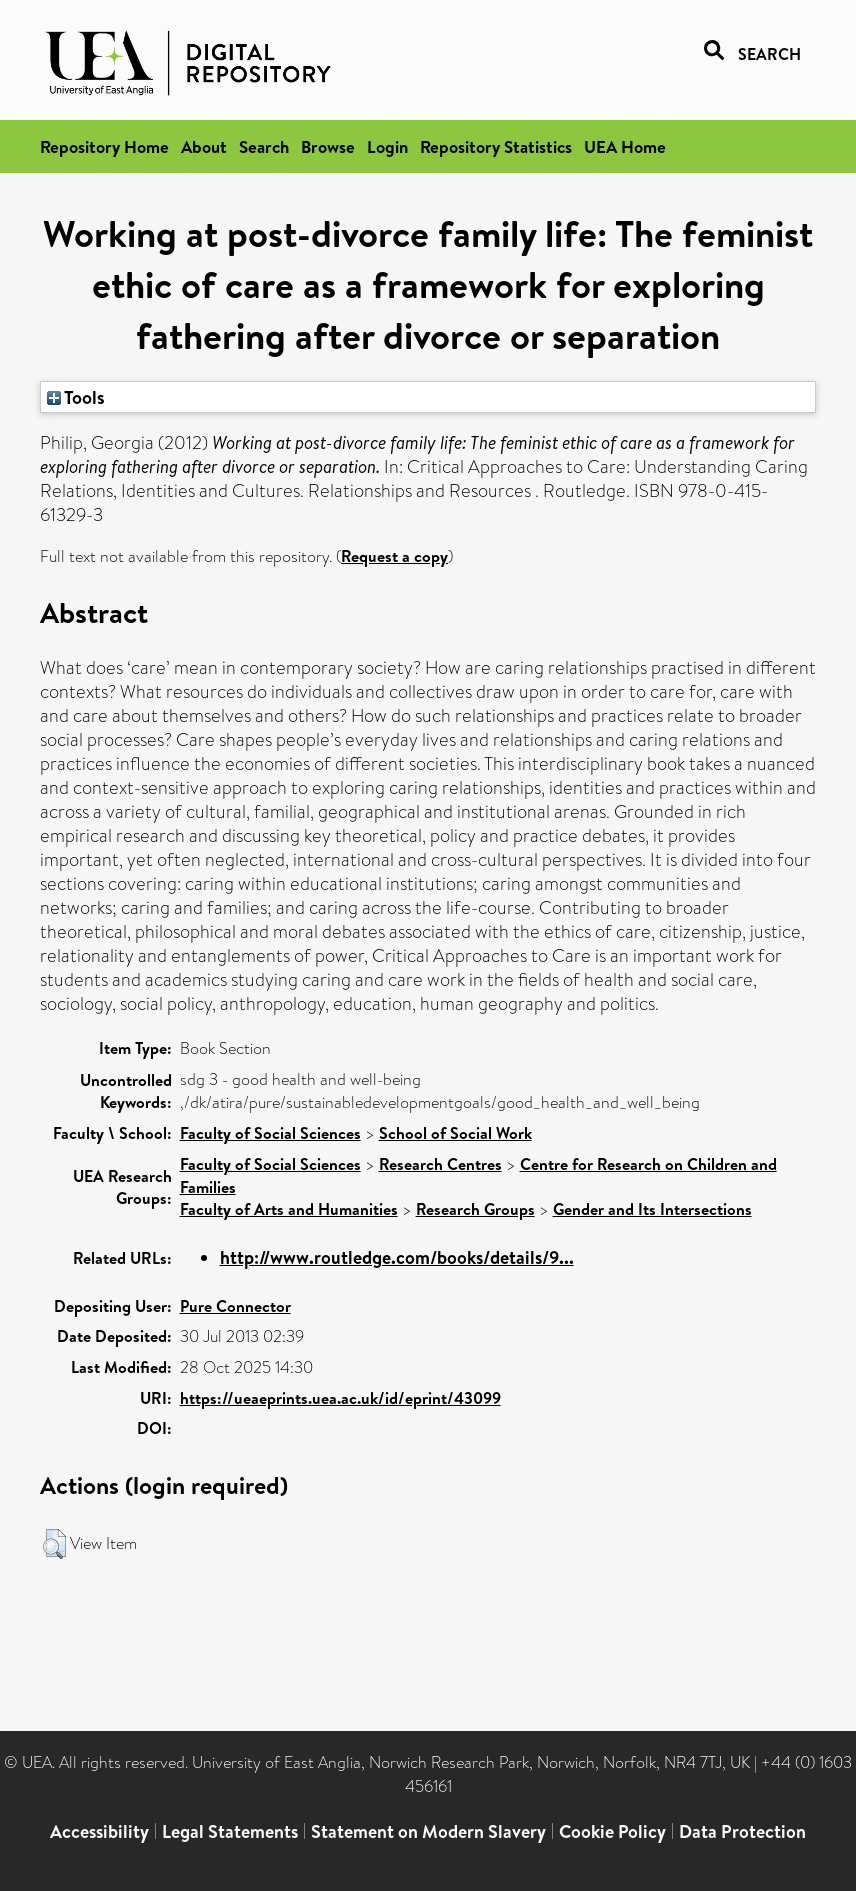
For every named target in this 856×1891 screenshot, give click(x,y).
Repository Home (104, 146)
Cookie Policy (612, 1831)
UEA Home (625, 146)
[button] (54, 1544)
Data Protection (742, 1831)
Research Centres (440, 1164)
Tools (76, 397)
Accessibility (99, 1831)
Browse (328, 146)
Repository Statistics (496, 146)
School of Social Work (455, 1133)
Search (264, 146)
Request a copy (394, 556)
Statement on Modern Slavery (428, 1831)
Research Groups (475, 1209)
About (204, 146)
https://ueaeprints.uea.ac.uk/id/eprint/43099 (340, 1398)
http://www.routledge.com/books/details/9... (397, 1257)
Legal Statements (230, 1831)
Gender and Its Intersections (652, 1209)
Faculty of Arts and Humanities (289, 1209)
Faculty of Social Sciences (270, 1133)
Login (387, 146)
